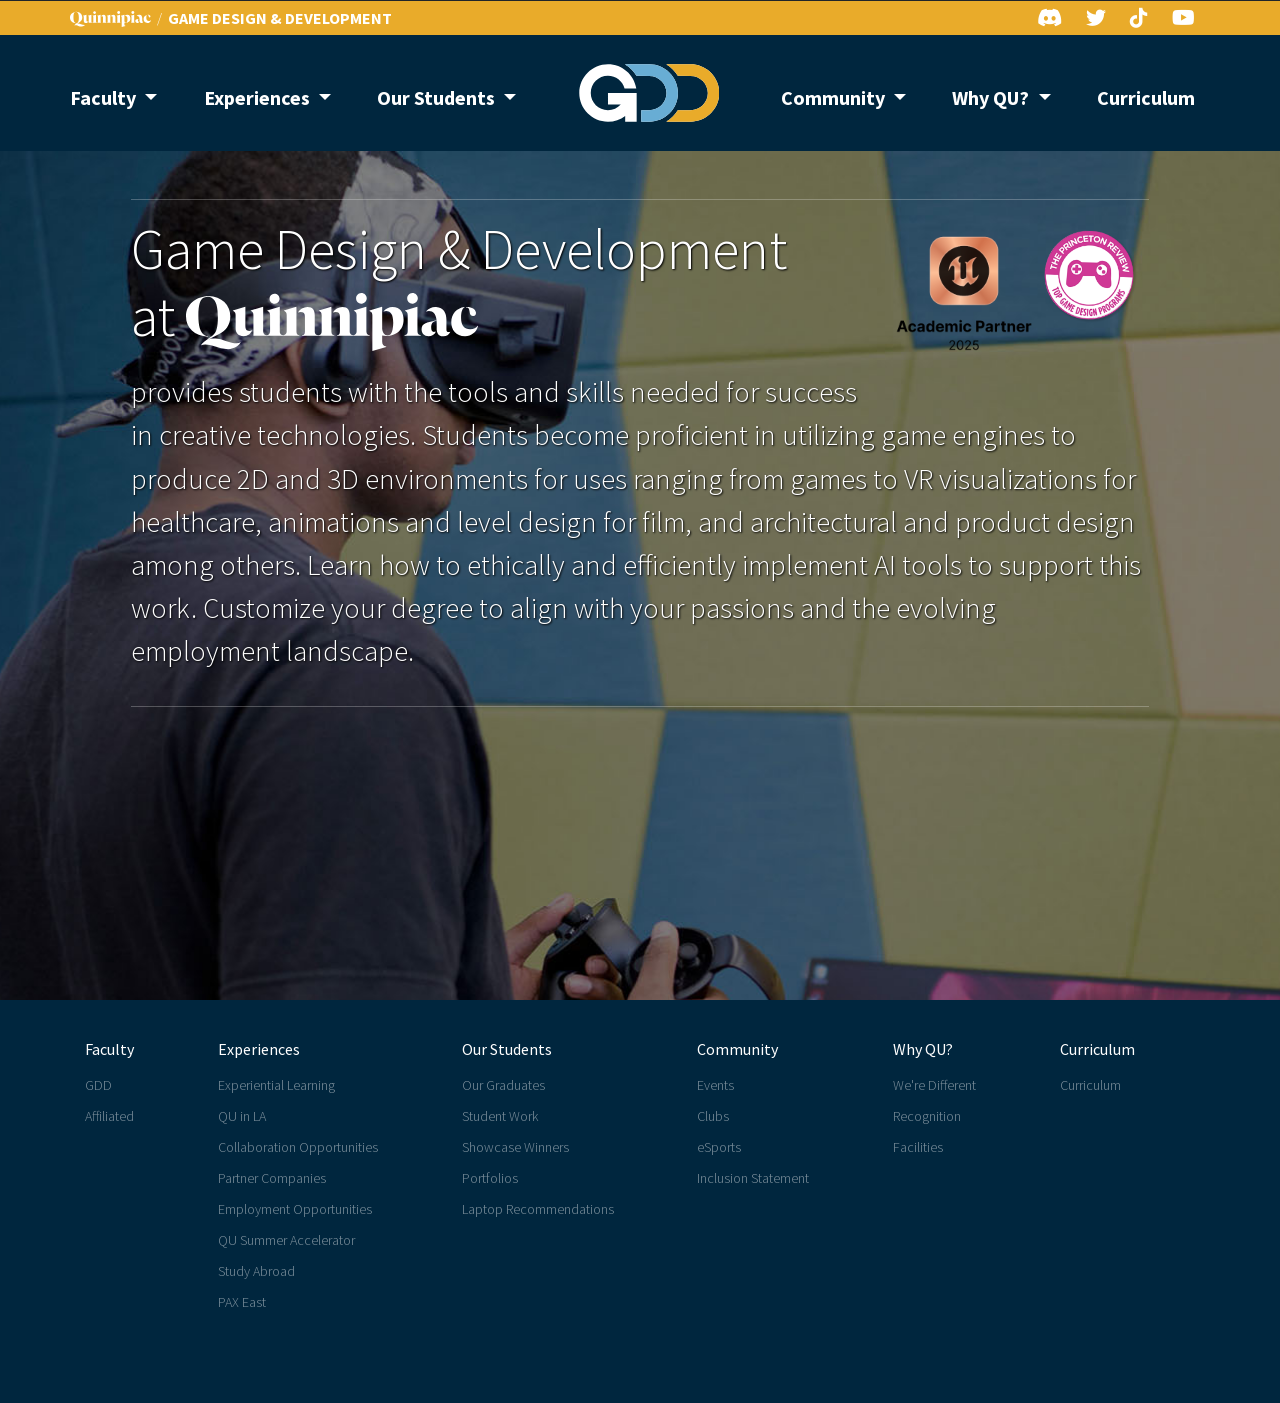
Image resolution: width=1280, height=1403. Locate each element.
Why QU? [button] (992, 97)
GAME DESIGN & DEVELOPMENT (280, 18)
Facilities (918, 1147)
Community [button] (835, 97)
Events (715, 1085)
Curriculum (1146, 97)
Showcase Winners (515, 1147)
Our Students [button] (438, 97)
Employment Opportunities (295, 1209)
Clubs (713, 1116)
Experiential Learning (276, 1085)
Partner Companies (272, 1178)
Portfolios (490, 1178)
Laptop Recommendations (538, 1209)
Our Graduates (503, 1085)
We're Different (934, 1085)
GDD (98, 1085)
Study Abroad (256, 1271)
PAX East (242, 1302)
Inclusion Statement (753, 1178)
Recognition (927, 1116)
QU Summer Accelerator (286, 1240)
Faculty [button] (105, 97)
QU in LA (242, 1116)
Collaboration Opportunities (298, 1147)
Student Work (500, 1116)
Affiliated (109, 1116)
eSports (719, 1147)
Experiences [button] (259, 97)
